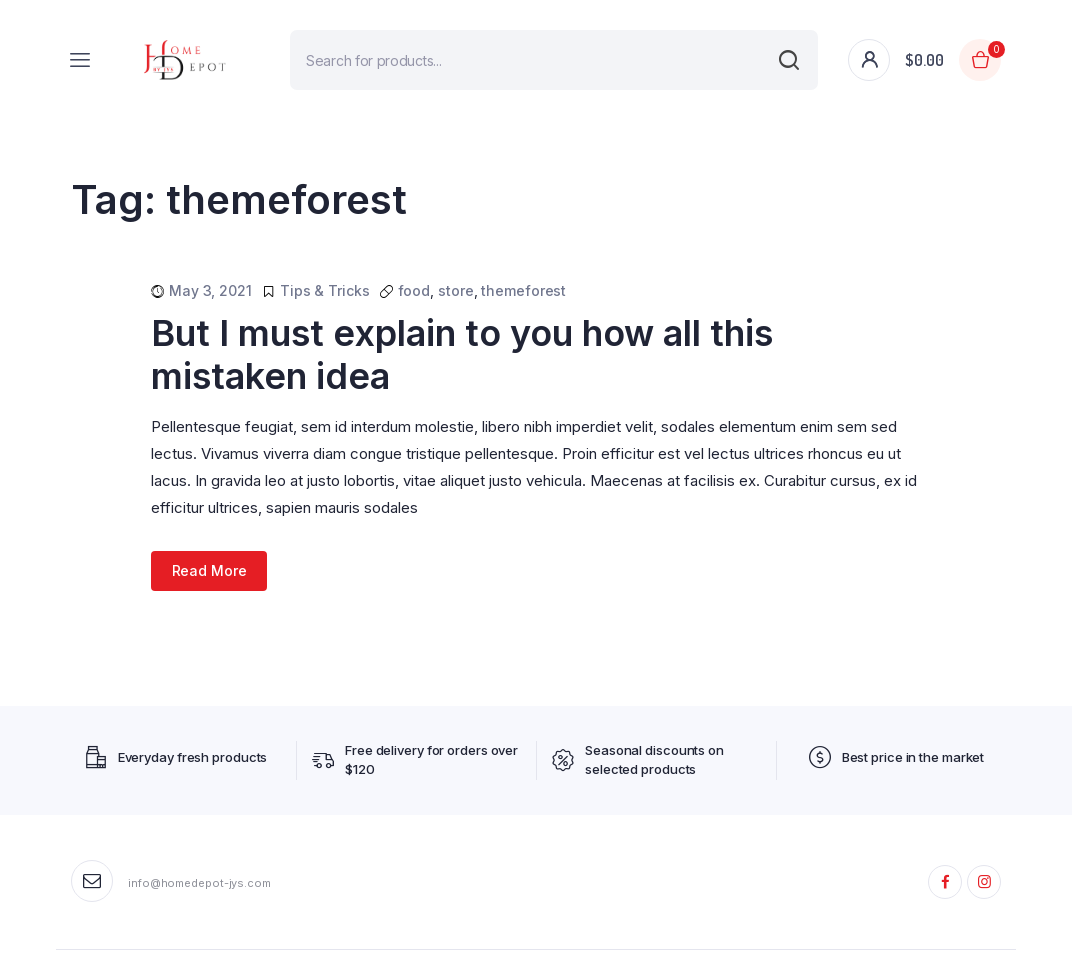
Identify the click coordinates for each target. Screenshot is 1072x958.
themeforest (523, 290)
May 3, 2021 (210, 290)
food (414, 290)
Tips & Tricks (325, 290)
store (456, 290)
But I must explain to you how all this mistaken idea (462, 354)
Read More (209, 570)
